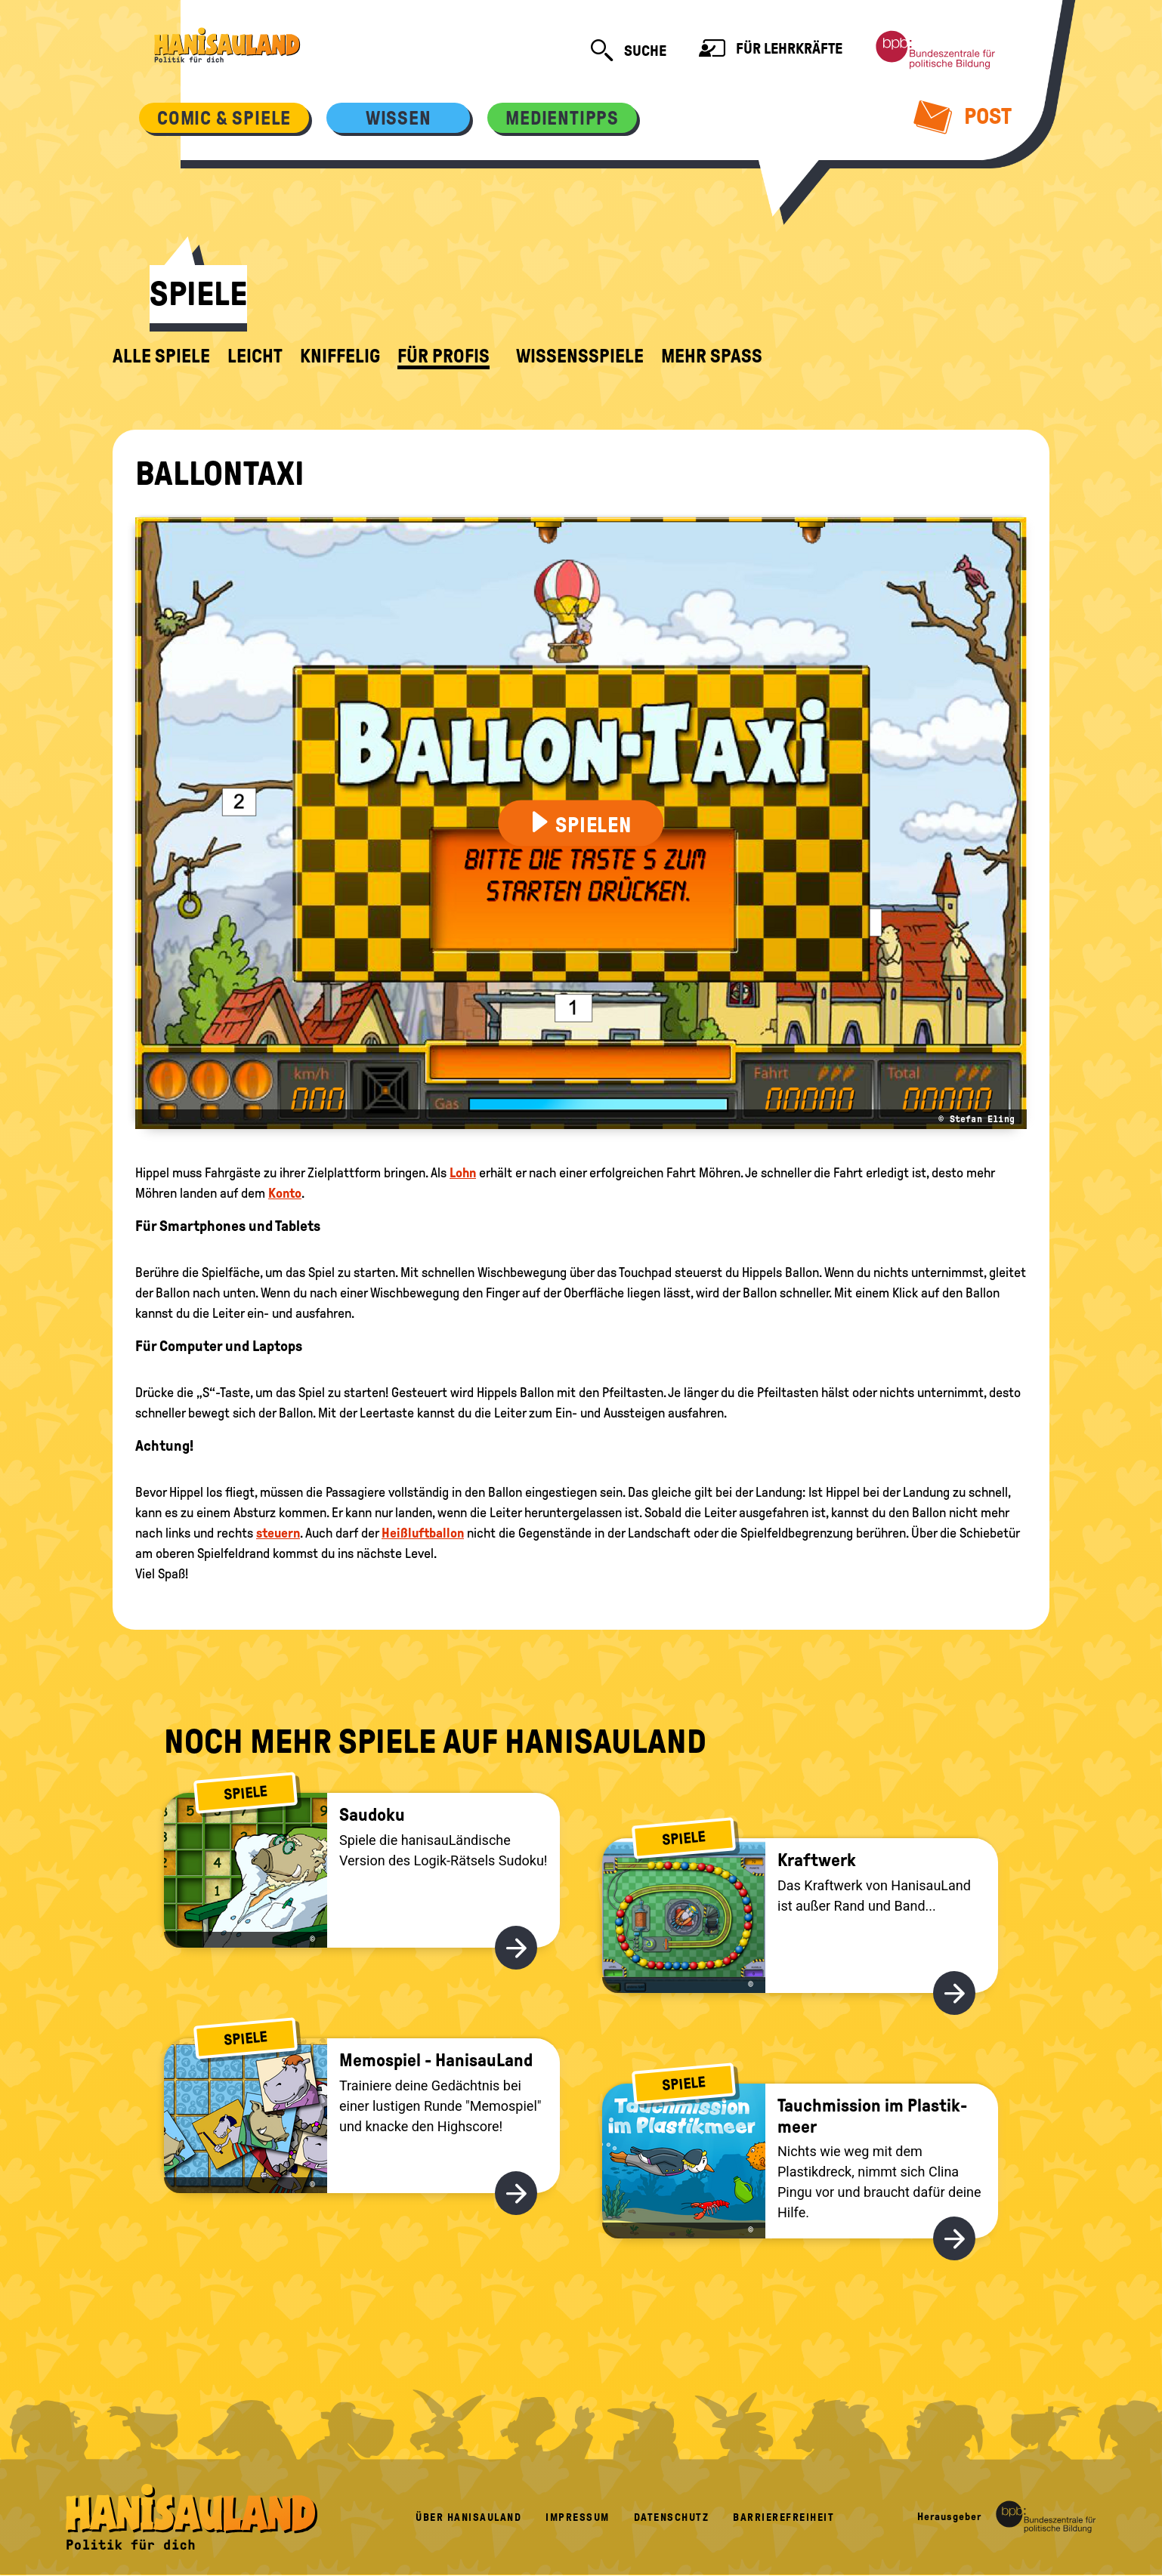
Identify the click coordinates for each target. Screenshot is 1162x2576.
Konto (284, 1193)
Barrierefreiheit (783, 2517)
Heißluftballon (423, 1533)
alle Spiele (161, 356)
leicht (255, 356)
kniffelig (340, 356)
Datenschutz (671, 2517)
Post (963, 116)
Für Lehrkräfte (770, 50)
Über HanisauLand (468, 2517)
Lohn (463, 1172)
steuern (278, 1533)
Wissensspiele (580, 356)
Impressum (577, 2517)
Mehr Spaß (711, 356)
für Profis (443, 356)
